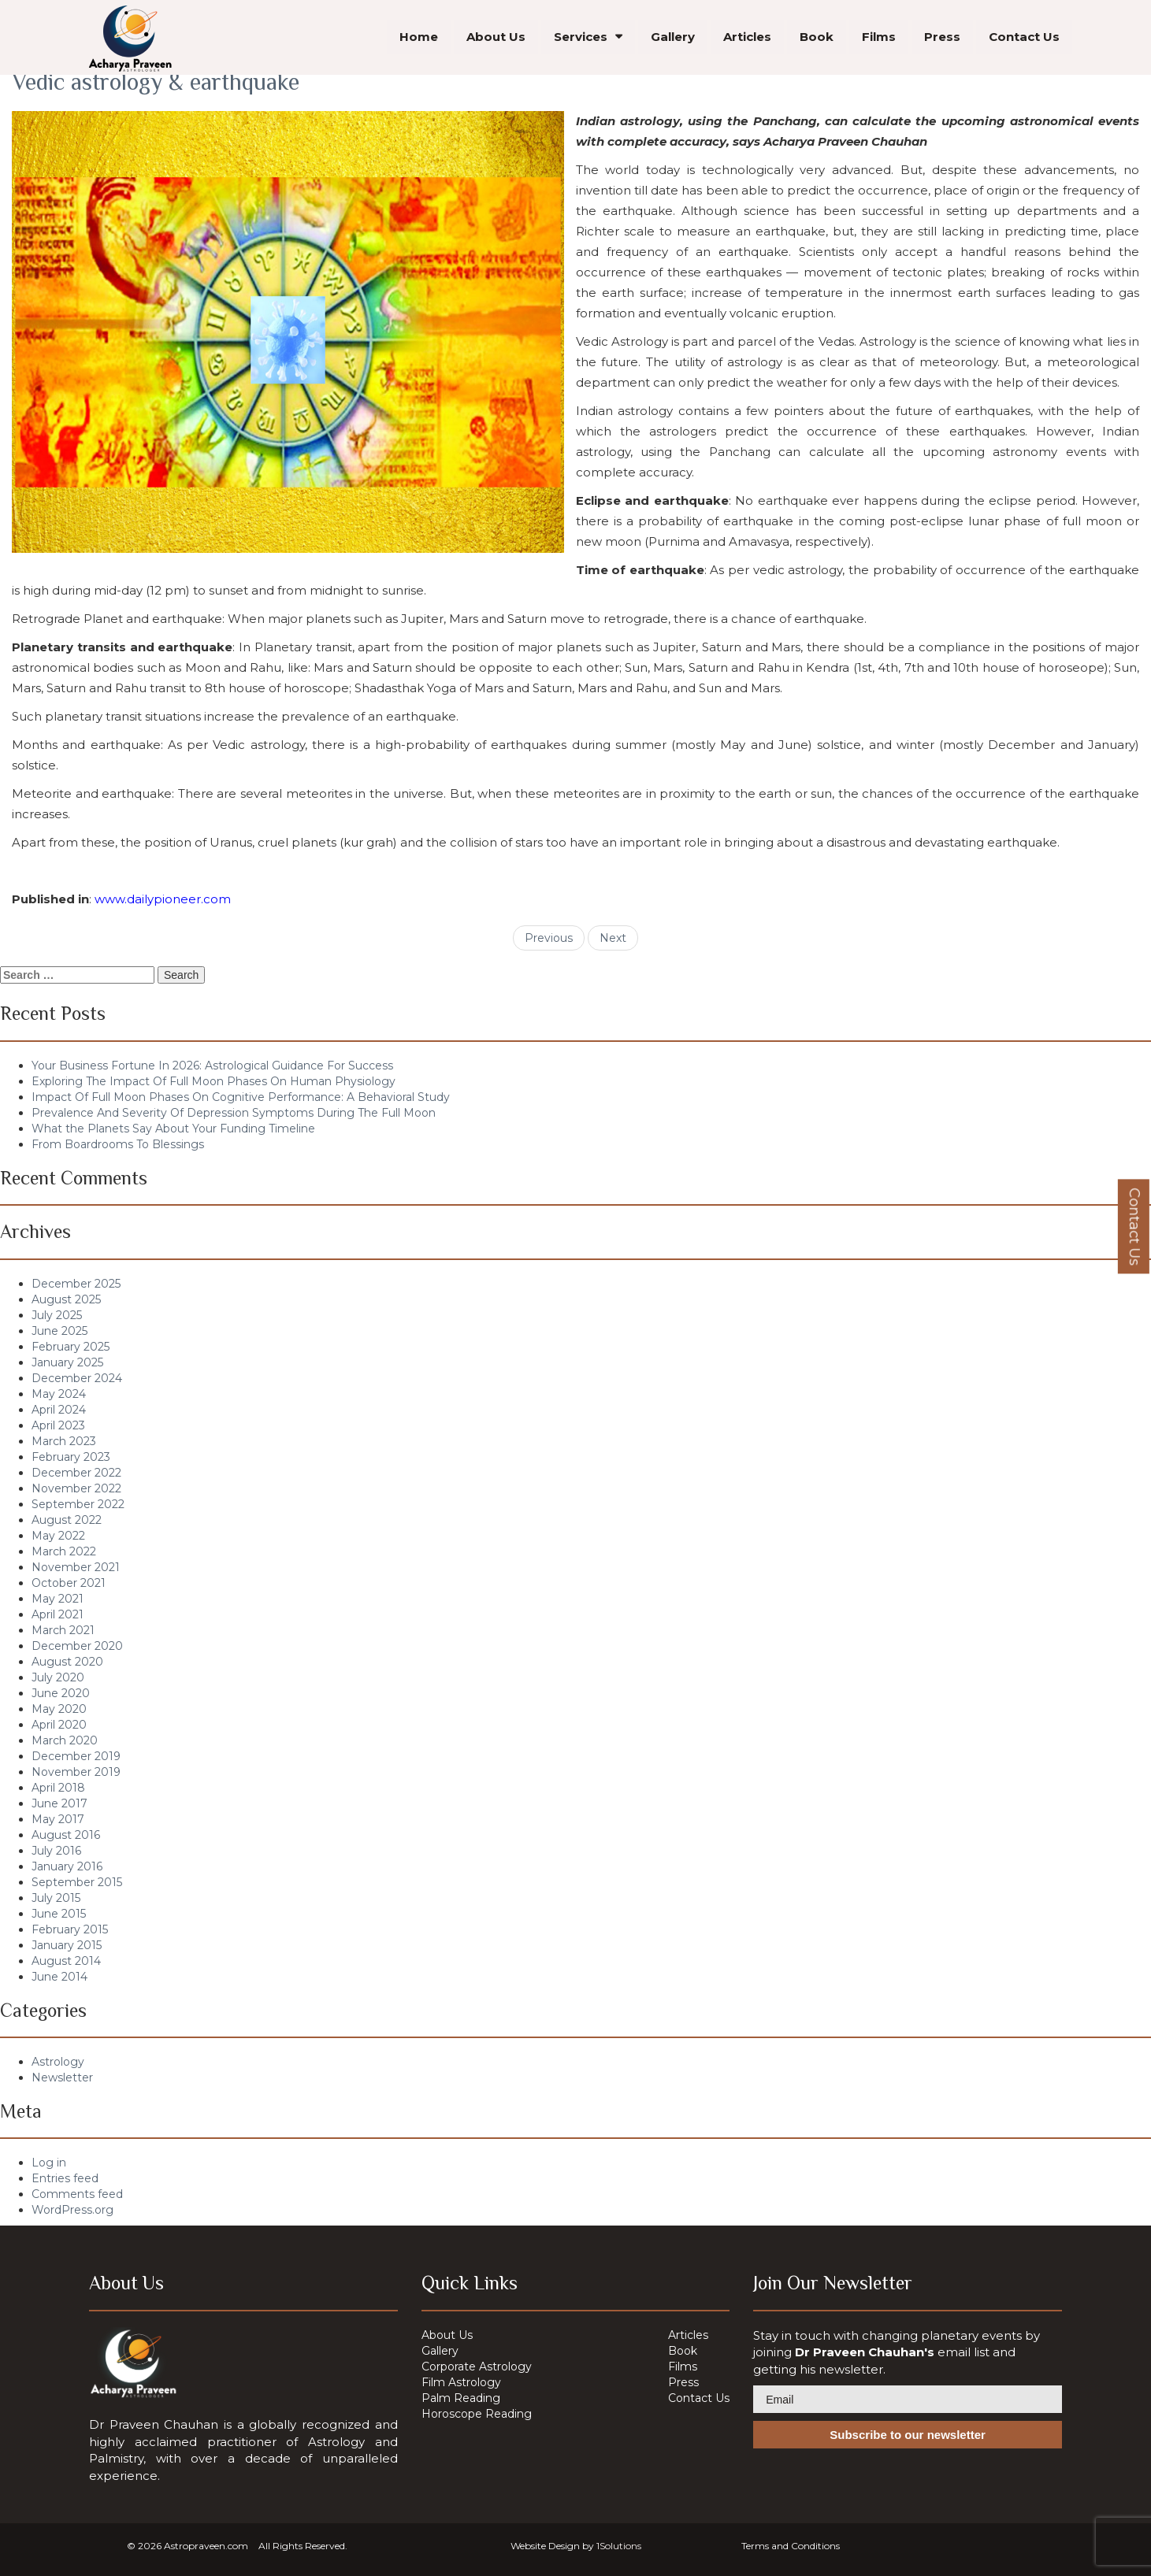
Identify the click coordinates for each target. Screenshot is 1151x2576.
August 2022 (67, 1520)
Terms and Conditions (790, 2546)
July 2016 (56, 1851)
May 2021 (58, 1599)
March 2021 (63, 1630)
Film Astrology (461, 2382)
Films (879, 39)
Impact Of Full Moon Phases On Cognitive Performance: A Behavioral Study (241, 1097)
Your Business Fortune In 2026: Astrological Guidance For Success (212, 1065)
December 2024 (77, 1378)
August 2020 (67, 1662)
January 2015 (67, 1945)
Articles (747, 39)
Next (613, 938)
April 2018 (58, 1788)
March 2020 (65, 1740)
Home (418, 39)
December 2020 (77, 1646)
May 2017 (58, 1819)
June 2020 (61, 1693)
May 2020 (59, 1709)
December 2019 (76, 1756)
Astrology (58, 2062)
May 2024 (59, 1394)
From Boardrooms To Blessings (118, 1144)
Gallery (673, 39)
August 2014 (66, 1961)
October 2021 (69, 1583)
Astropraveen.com (206, 2546)
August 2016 (66, 1835)
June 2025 (59, 1331)
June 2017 (59, 1803)
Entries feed (65, 2178)
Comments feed (77, 2194)
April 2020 (59, 1725)
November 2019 (76, 1772)
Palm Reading (460, 2398)
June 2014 (59, 1977)
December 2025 (76, 1284)
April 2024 (59, 1410)
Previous (549, 938)
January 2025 (67, 1362)
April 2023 (58, 1425)
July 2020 (58, 1677)
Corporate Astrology (476, 2366)
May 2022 (58, 1536)
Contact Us (1024, 39)
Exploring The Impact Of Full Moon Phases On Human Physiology (213, 1081)
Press (942, 39)
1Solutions (618, 2546)
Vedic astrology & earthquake (155, 82)
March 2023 (64, 1441)
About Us (495, 39)
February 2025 (71, 1347)
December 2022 (76, 1473)
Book (817, 39)
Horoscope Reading (476, 2414)
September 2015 (77, 1882)
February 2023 (71, 1457)
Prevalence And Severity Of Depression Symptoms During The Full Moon (234, 1113)
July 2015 (56, 1898)
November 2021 (76, 1567)
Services (580, 39)
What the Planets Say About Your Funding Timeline (173, 1128)
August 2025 (66, 1299)
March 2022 (64, 1551)
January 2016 (67, 1866)
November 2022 (76, 1488)
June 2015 (59, 1914)
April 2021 (58, 1614)
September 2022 (78, 1504)
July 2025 (57, 1315)
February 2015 (70, 1929)
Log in (49, 2162)
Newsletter (62, 2077)
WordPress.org (72, 2210)
